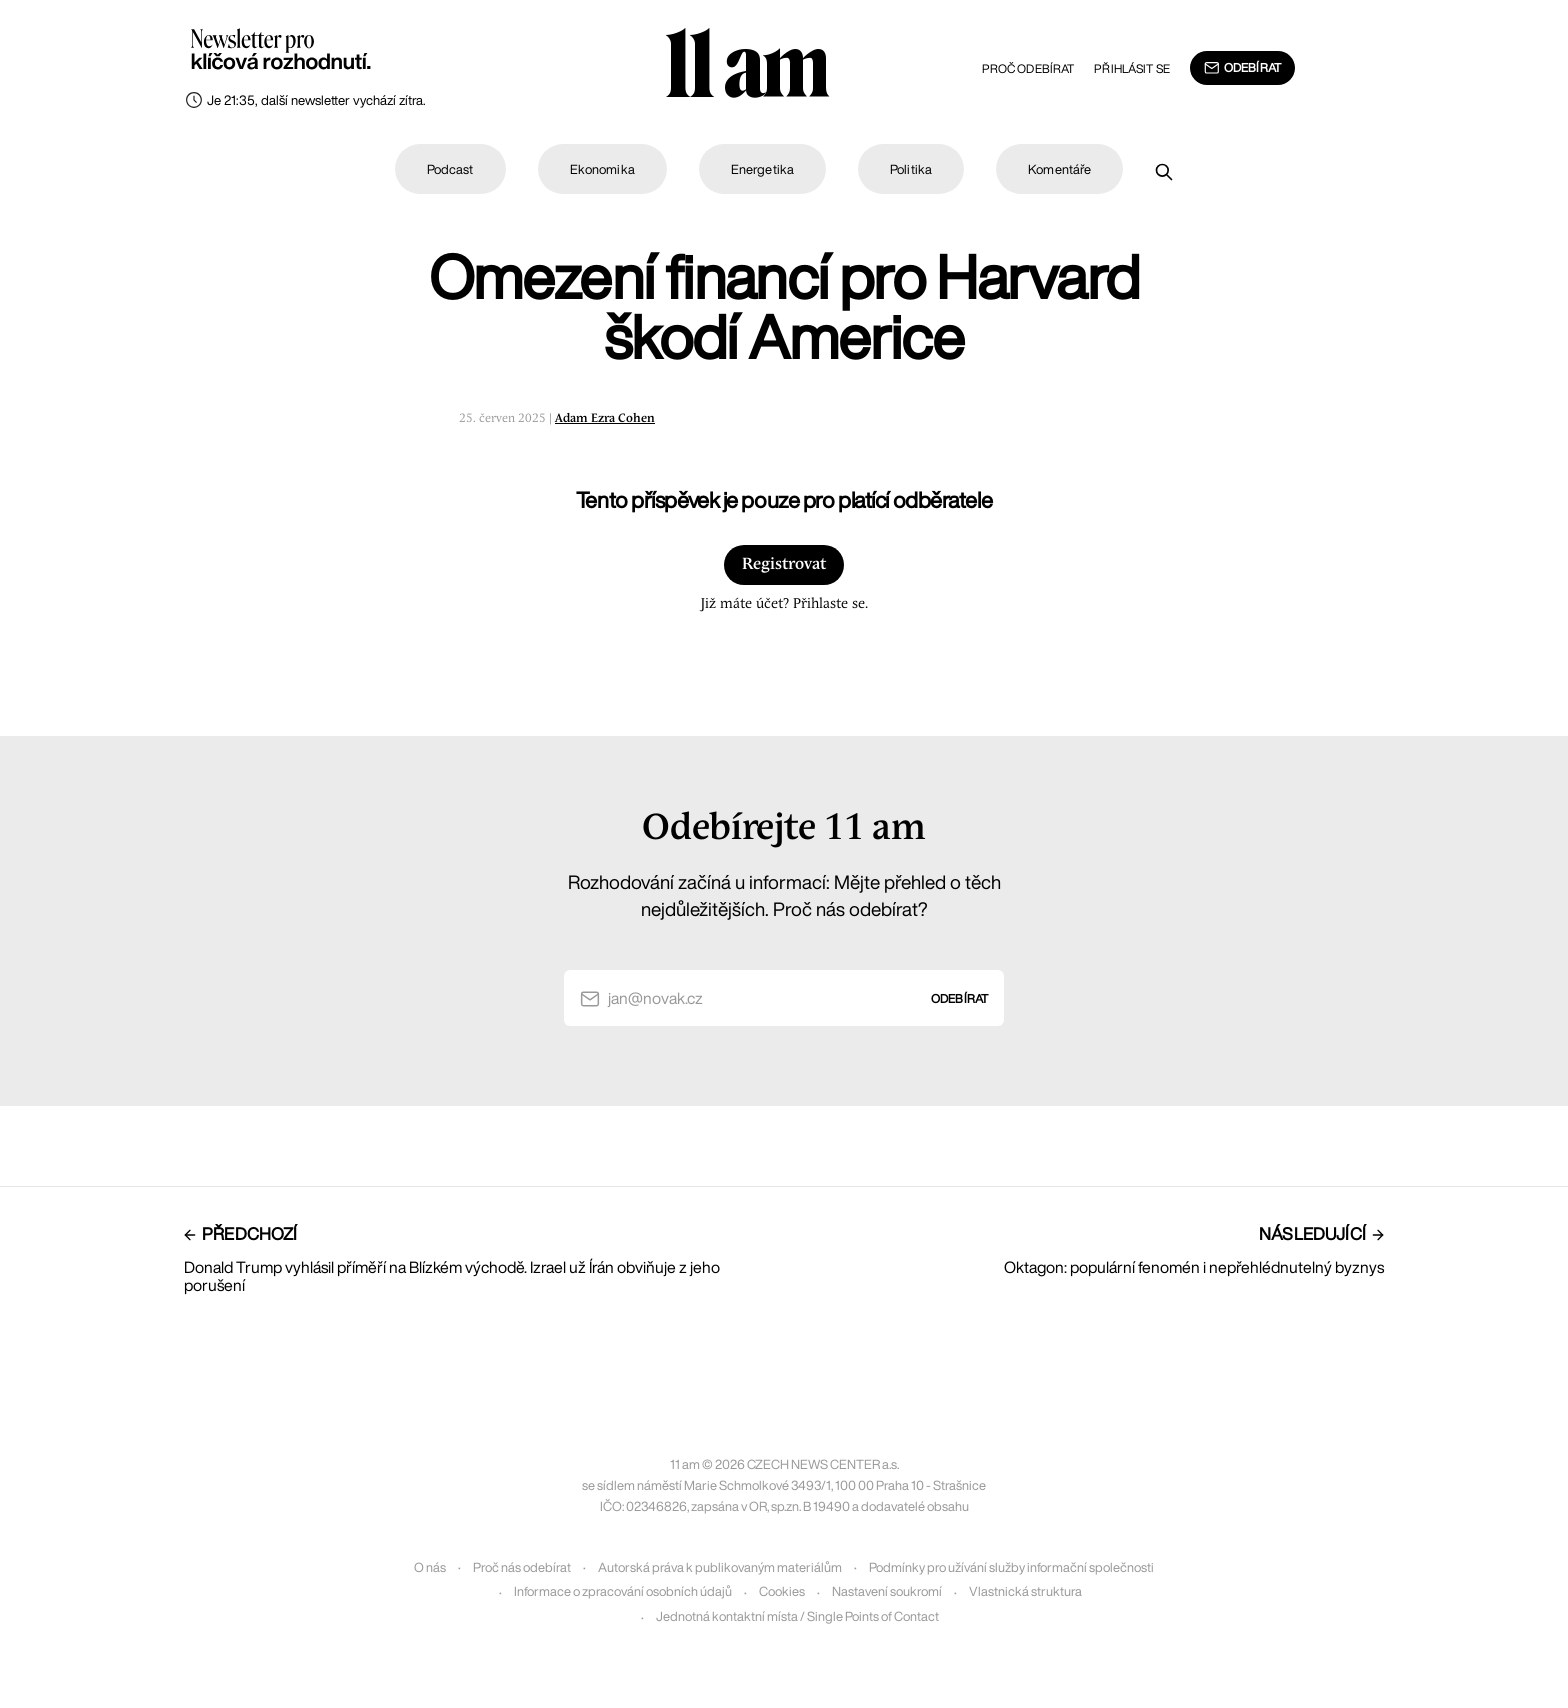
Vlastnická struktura (1025, 1591)
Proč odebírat (1028, 68)
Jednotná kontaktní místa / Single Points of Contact (797, 1616)
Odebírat (1242, 68)
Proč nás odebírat (522, 1567)
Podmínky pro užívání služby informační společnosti (1011, 1567)
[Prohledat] (1164, 172)
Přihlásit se (1131, 68)
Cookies (782, 1591)
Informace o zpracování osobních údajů (623, 1591)
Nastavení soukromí (887, 1591)
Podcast (450, 169)
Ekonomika (602, 169)
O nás (430, 1567)
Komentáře (1059, 169)
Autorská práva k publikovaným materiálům (720, 1567)
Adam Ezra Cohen (605, 418)
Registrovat (784, 564)
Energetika (762, 169)
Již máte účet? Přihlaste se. (784, 604)
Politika (911, 169)
